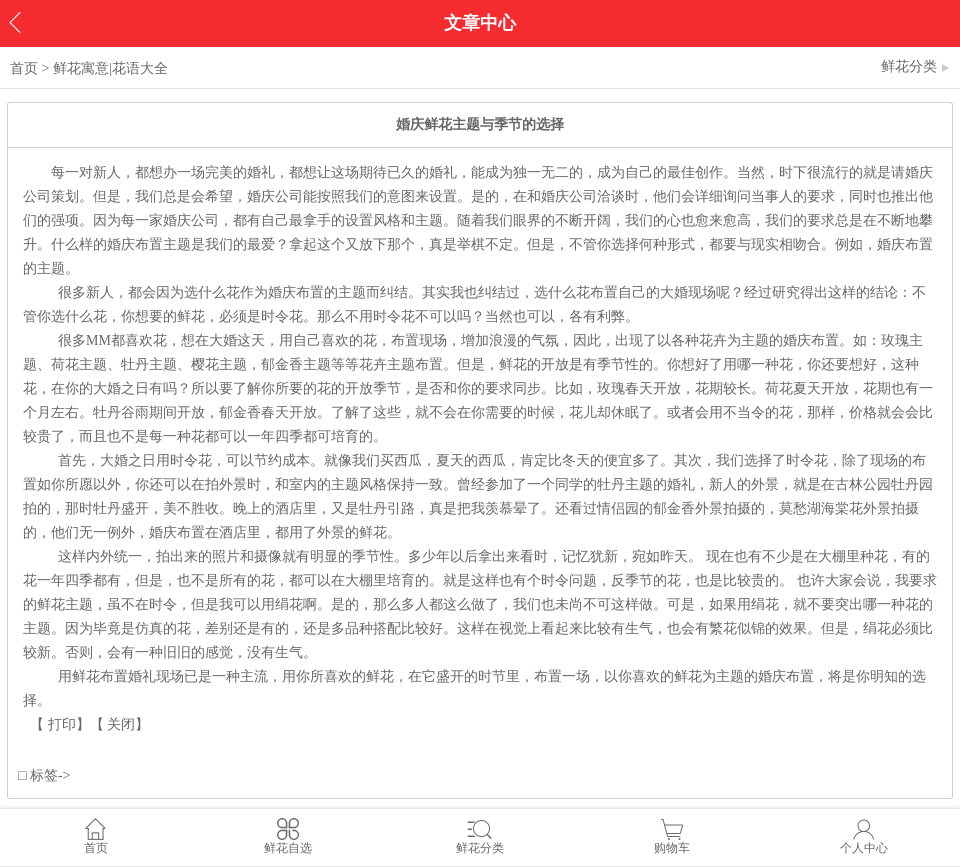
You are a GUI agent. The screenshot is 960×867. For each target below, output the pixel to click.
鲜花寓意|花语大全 (110, 68)
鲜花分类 (915, 66)
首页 (24, 68)
